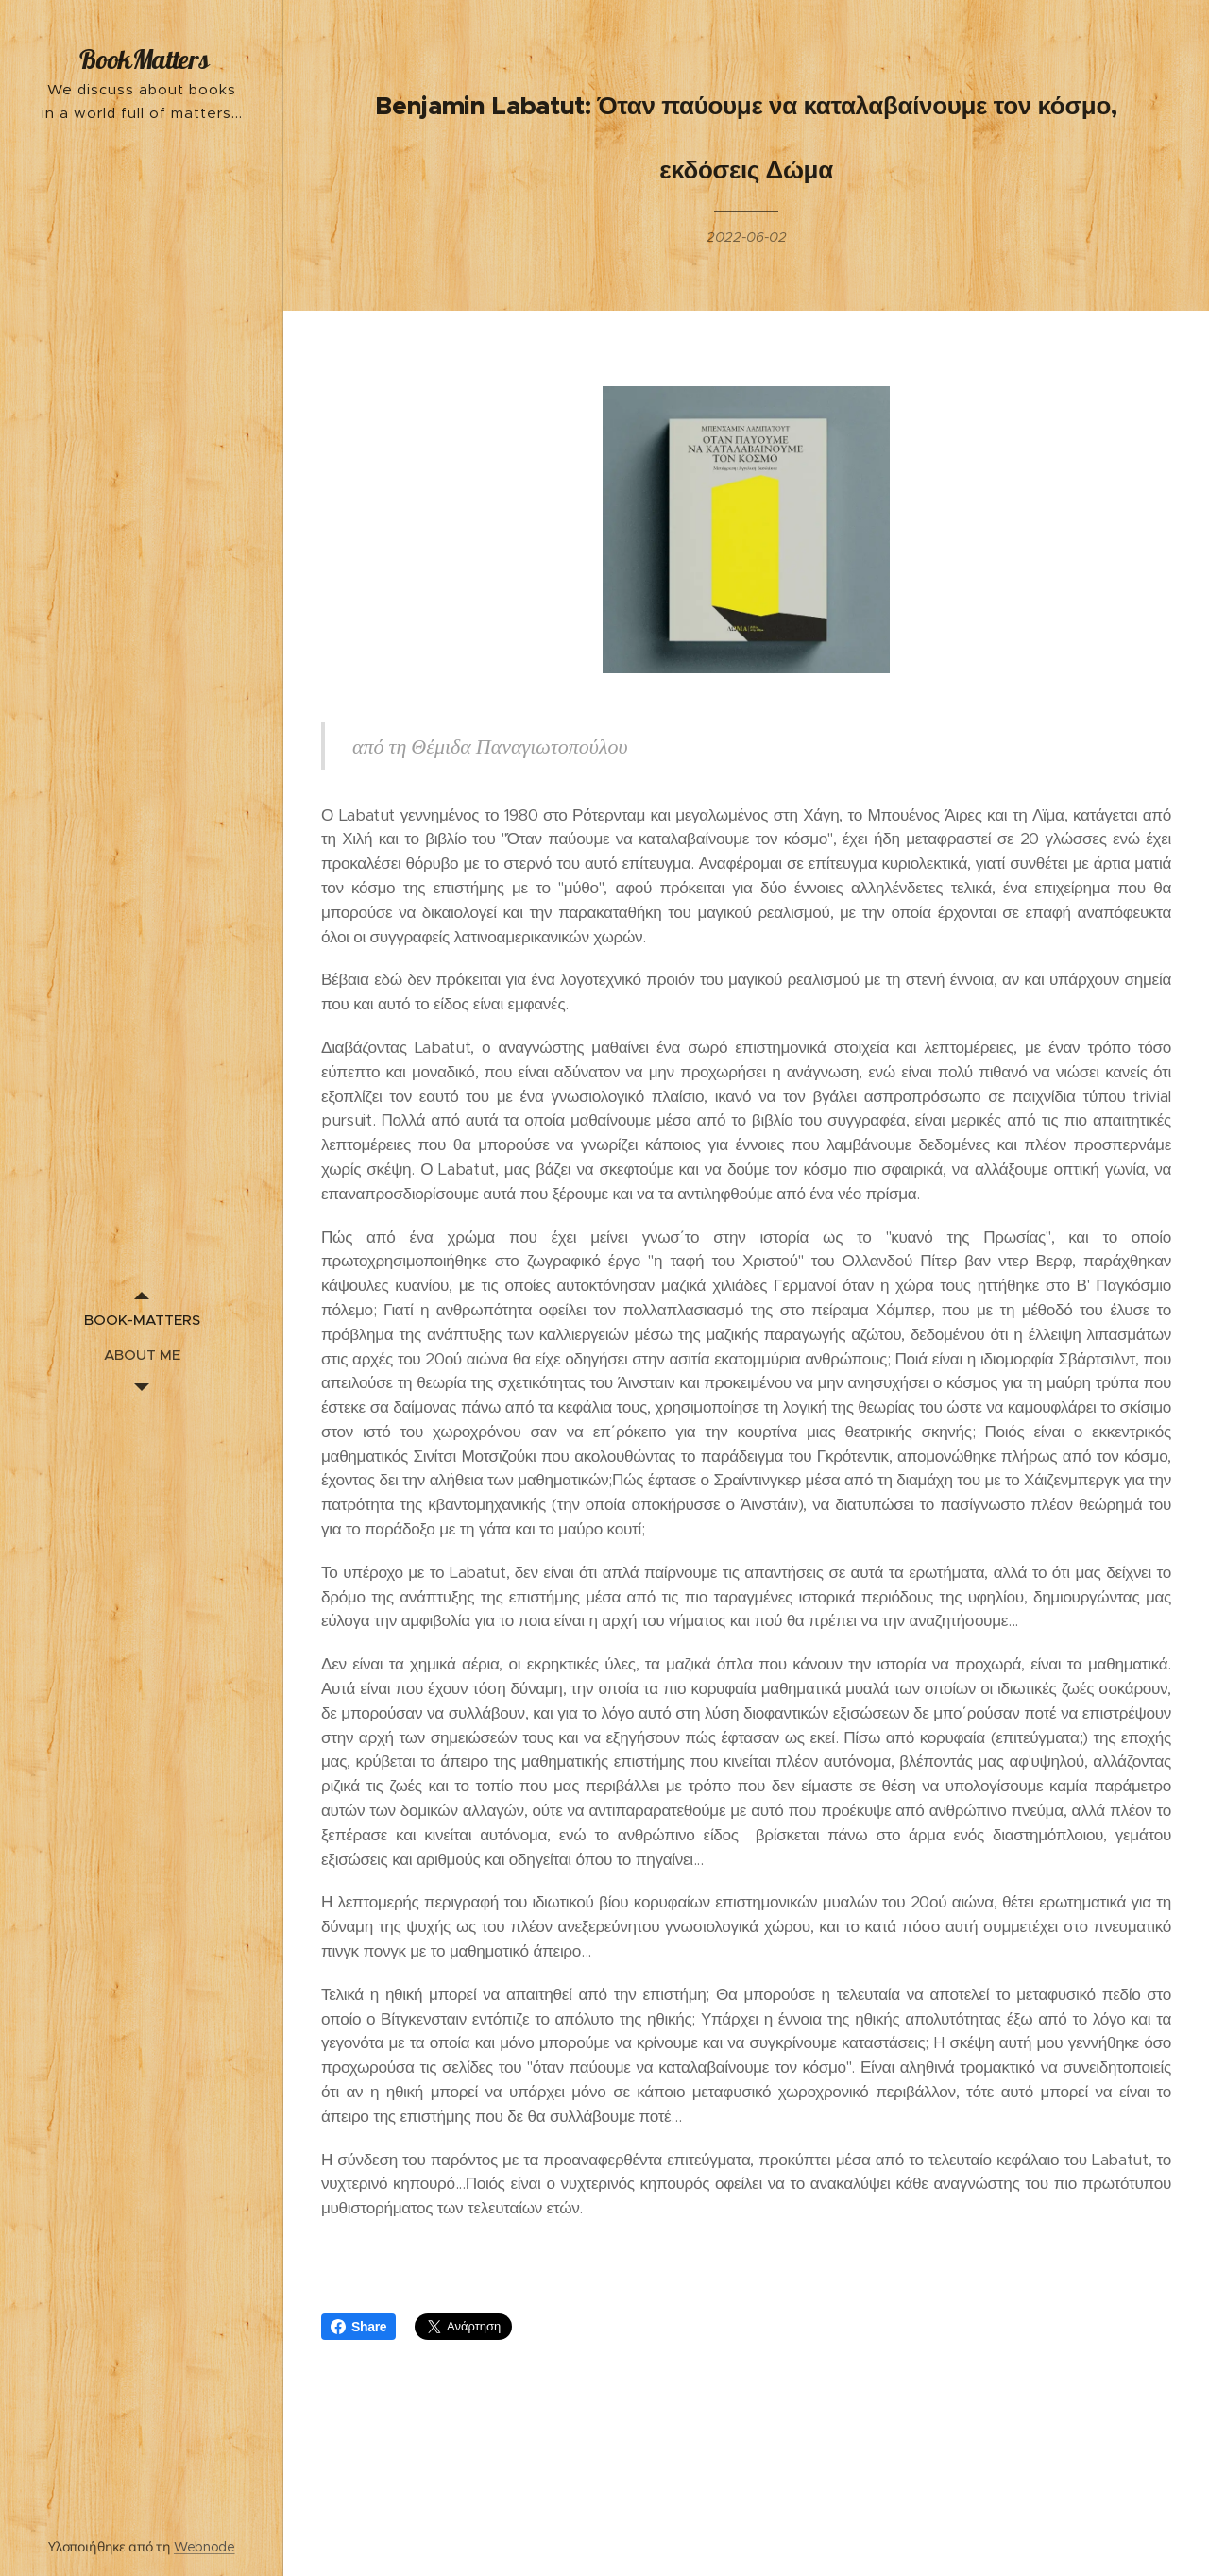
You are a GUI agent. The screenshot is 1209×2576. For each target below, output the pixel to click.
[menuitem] (142, 1319)
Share (358, 2326)
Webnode (204, 2546)
